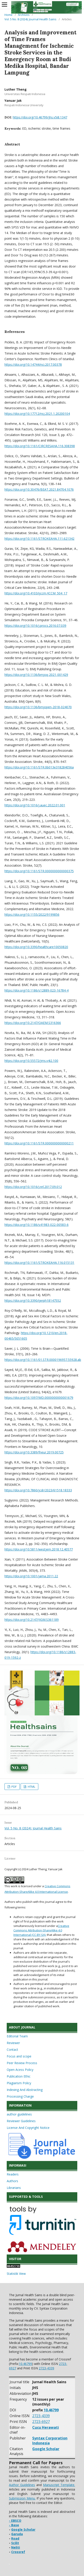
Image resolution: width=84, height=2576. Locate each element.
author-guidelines (19, 2114)
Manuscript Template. (59, 2485)
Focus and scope (19, 2056)
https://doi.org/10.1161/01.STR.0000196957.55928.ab (42, 1360)
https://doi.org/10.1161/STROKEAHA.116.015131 (39, 1262)
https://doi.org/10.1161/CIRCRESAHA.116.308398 (39, 446)
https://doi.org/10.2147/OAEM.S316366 (32, 1023)
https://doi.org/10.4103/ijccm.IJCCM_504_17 (35, 593)
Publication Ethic (18, 2076)
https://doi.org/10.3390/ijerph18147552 (32, 1300)
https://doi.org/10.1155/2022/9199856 (31, 914)
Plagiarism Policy (19, 2083)
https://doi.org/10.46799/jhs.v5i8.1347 (40, 117)
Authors (12, 2181)
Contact (12, 2049)
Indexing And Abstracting (25, 2090)
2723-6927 (41, 2421)
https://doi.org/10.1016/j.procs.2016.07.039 (35, 625)
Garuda (17, 2534)
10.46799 (51, 2410)
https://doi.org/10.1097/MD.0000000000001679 (38, 1397)
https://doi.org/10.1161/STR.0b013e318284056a (39, 767)
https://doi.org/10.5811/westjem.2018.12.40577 (38, 1549)
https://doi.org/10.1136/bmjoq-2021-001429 (36, 675)
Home (8, 15)
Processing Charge (20, 2096)
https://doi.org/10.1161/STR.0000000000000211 (39, 1143)
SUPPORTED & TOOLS (26, 2196)
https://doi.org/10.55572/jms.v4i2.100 (31, 1061)
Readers (13, 2174)
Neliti (15, 2547)
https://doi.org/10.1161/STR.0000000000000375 (39, 871)
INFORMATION (20, 2105)
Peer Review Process (22, 2063)
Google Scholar (45, 2448)
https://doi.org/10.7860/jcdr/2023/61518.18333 (38, 1490)
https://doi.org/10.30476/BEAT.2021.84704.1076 (39, 489)
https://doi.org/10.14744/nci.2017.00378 (33, 364)
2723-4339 (41, 2415)
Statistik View (16, 2273)
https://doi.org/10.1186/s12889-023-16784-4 (36, 990)
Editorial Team (17, 2036)
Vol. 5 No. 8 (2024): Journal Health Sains (30, 19)
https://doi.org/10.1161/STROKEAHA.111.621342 (39, 538)
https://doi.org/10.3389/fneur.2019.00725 (34, 1452)
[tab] (42, 2027)
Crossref (18, 2552)
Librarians (14, 2188)
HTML (31, 1787)
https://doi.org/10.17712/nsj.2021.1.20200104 (37, 413)
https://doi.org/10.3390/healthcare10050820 (36, 947)
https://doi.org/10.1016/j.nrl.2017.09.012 (33, 1187)
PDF (14, 1787)
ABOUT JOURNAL (22, 2027)
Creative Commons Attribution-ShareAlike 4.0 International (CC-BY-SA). (41, 1930)
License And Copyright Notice (28, 2128)
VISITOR (15, 2259)
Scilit (15, 2543)
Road (15, 2538)
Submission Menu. (22, 2498)
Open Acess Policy (20, 2069)
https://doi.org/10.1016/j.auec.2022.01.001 (34, 805)
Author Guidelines (22, 2485)
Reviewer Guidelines (21, 2121)
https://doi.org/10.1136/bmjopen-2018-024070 (38, 707)
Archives (24, 15)
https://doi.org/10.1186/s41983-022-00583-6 (36, 1225)
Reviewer (13, 2043)
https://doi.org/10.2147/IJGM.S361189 (31, 1619)
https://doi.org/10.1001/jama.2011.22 (31, 1576)
